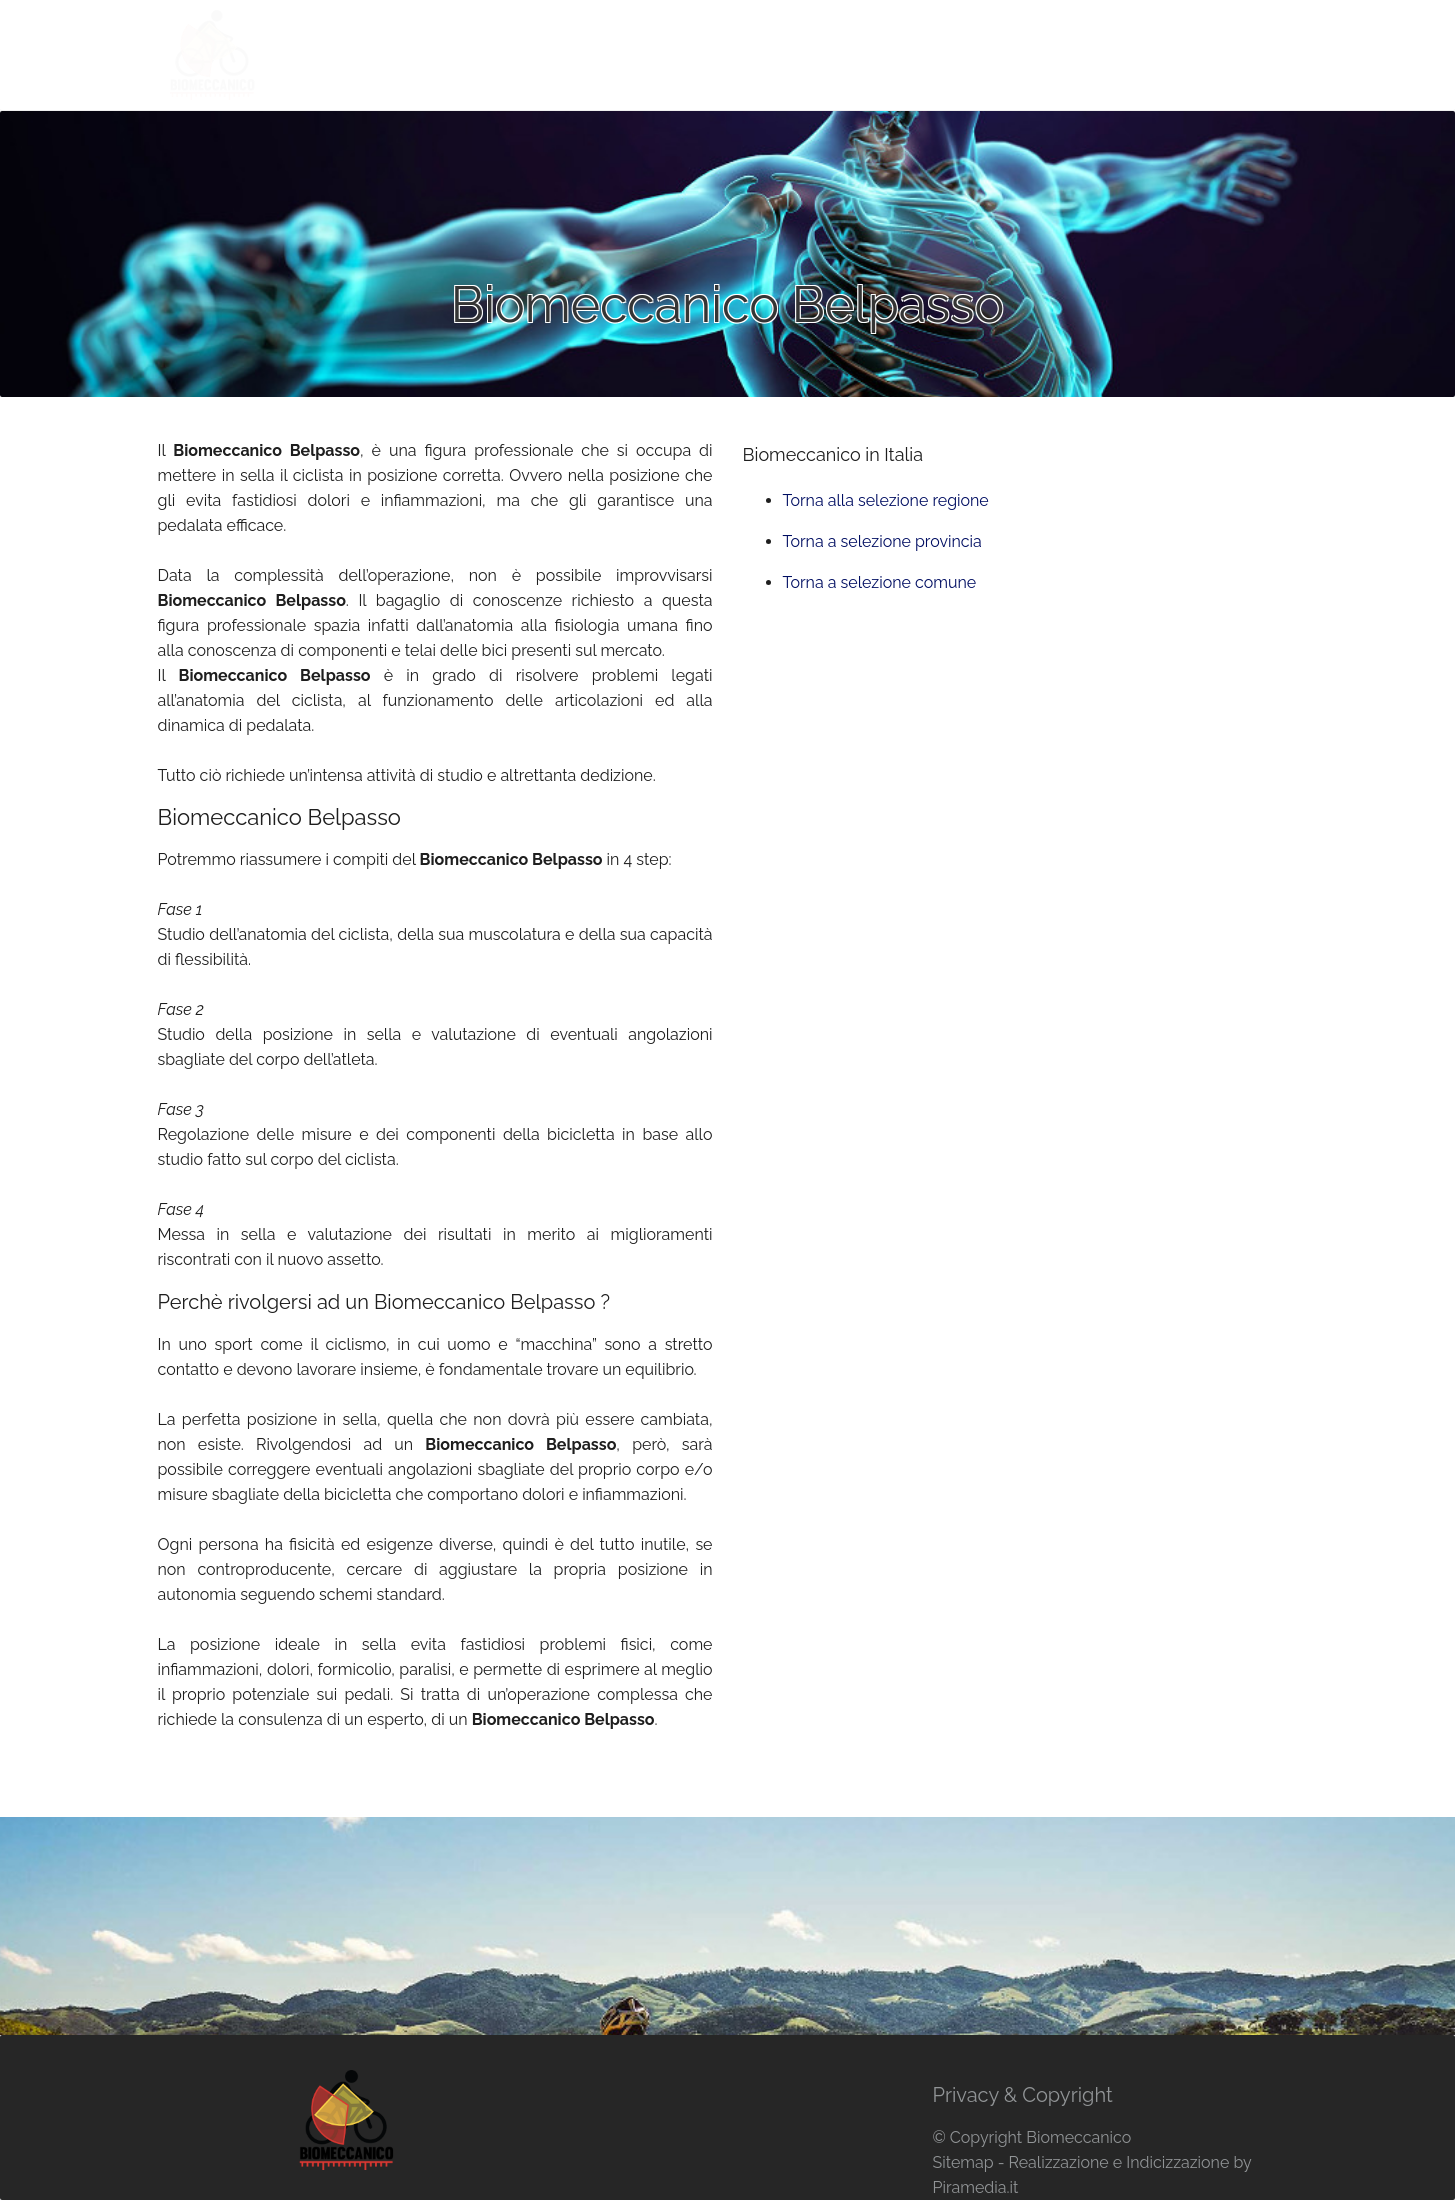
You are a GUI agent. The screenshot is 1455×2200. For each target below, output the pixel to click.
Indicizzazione (1177, 2162)
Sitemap (962, 2162)
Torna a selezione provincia (882, 541)
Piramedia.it (975, 2187)
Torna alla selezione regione (886, 500)
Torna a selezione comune (880, 582)
